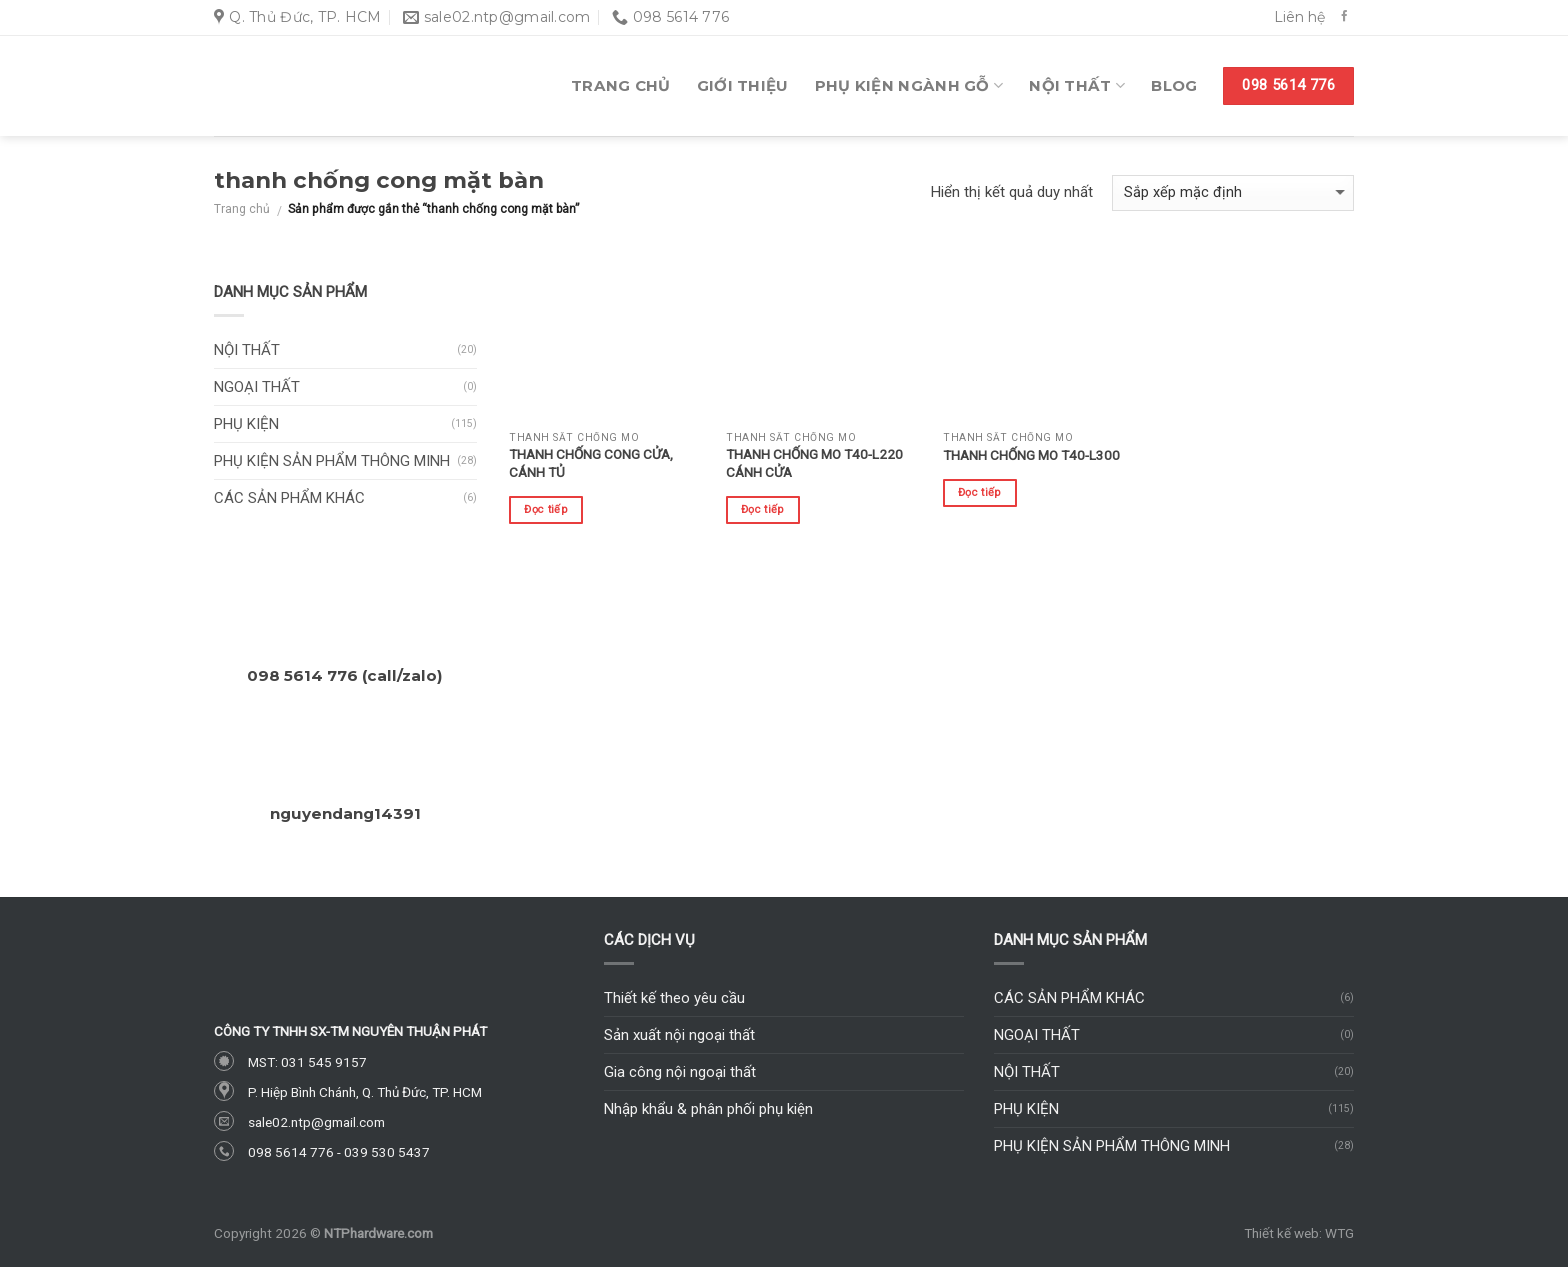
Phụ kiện (246, 424)
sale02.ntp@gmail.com (316, 1122)
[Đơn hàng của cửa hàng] (1233, 193)
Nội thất (1077, 86)
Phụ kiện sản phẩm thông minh (332, 461)
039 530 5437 (387, 1152)
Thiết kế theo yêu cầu (674, 998)
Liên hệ (1299, 17)
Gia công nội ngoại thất (680, 1072)
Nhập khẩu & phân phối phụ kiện (708, 1109)
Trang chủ (621, 85)
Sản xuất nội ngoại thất (679, 1035)
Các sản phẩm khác (289, 498)
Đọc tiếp (546, 509)
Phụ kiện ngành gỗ (909, 86)
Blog (1174, 85)
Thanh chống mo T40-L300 (1031, 455)
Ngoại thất (257, 387)
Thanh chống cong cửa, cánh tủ (591, 463)
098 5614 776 (291, 1152)
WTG (1339, 1233)
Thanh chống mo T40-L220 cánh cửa (814, 463)
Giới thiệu (743, 85)
